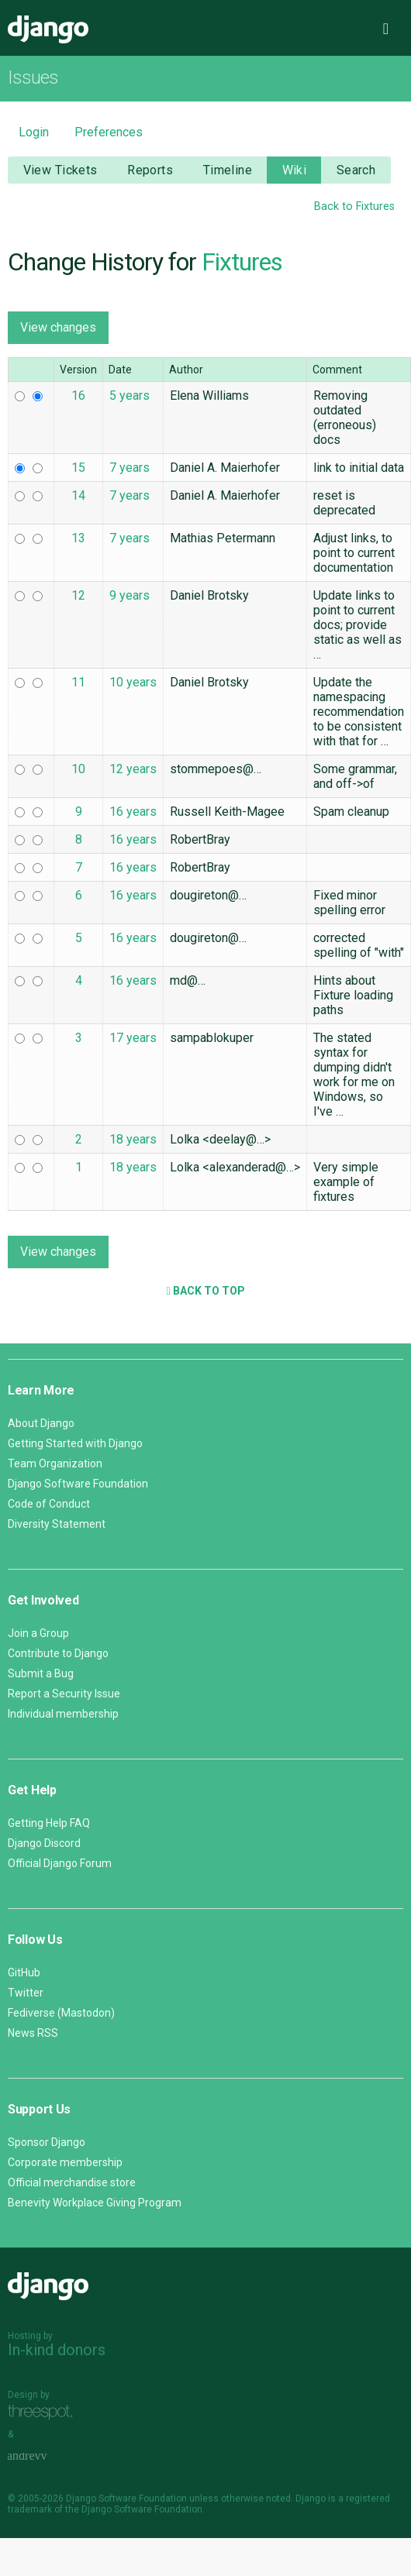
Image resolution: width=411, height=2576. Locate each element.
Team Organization (55, 1463)
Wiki (294, 170)
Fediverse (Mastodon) (61, 2013)
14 (78, 495)
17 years (133, 1037)
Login (34, 132)
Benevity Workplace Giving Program (94, 2202)
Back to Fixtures (354, 206)
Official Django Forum (60, 1863)
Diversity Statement (56, 1524)
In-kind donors (56, 2349)
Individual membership (63, 1714)
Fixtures (242, 262)
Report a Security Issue (64, 1693)
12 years (133, 769)
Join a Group (38, 1633)
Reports (150, 170)
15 (78, 467)
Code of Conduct (49, 1504)
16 (78, 395)
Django (48, 29)
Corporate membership (65, 2162)
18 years (133, 1139)
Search (356, 170)
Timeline (227, 170)
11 (78, 682)
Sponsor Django (46, 2142)
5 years (129, 395)
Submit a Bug (41, 1673)
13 (78, 538)
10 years (133, 682)
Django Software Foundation (78, 1483)
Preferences (108, 132)
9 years (129, 595)
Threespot (44, 2412)
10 (78, 769)
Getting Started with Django (75, 1443)
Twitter (25, 1992)
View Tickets (60, 170)
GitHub (24, 1972)
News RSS (33, 2033)
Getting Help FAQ (49, 1823)
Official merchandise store (72, 2182)
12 (78, 595)
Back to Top (205, 1291)
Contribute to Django (58, 1653)
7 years (129, 467)
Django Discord (44, 1843)
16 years (133, 811)
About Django (41, 1423)
